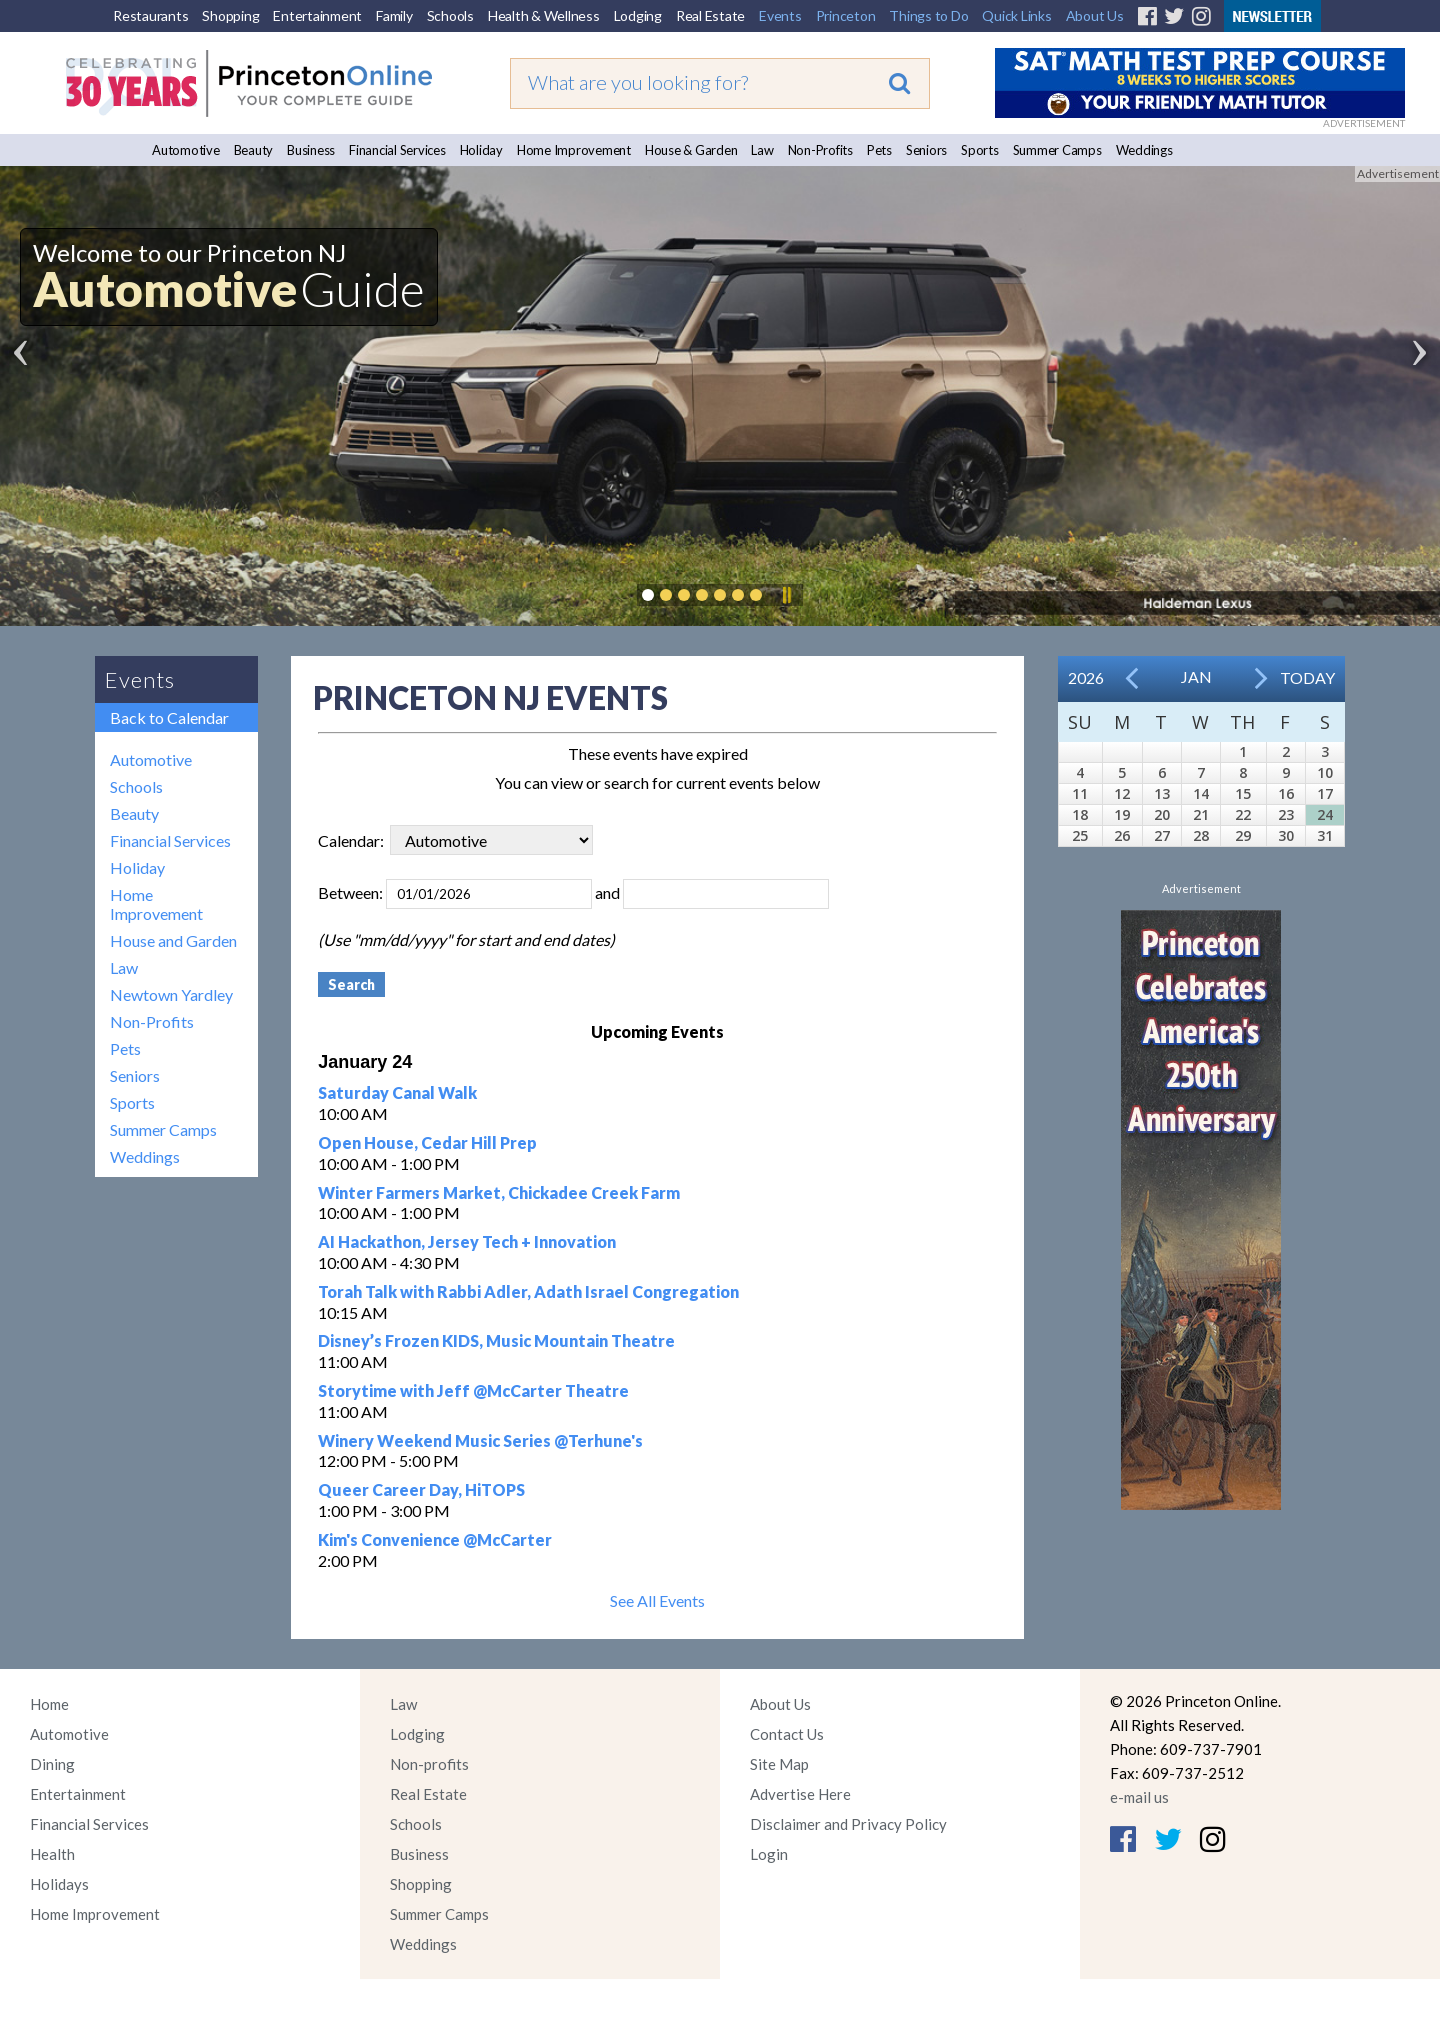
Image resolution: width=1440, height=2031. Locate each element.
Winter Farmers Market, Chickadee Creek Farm (499, 1192)
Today (1307, 677)
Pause (786, 595)
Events (780, 15)
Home (49, 1704)
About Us (1095, 15)
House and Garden (173, 940)
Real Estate (710, 15)
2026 (1086, 677)
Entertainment (317, 15)
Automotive (186, 150)
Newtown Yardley (171, 994)
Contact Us (787, 1734)
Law (762, 150)
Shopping (230, 15)
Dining (52, 1764)
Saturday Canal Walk (397, 1092)
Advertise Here (800, 1794)
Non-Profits (820, 150)
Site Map (779, 1764)
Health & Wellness (544, 15)
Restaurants (150, 15)
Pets (879, 150)
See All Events (657, 1600)
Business (311, 150)
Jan (1196, 676)
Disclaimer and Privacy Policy (848, 1824)
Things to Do (928, 15)
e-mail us (1139, 1797)
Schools (450, 15)
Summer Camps (1057, 150)
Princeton (846, 15)
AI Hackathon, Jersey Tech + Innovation (467, 1241)
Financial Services (397, 150)
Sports (980, 150)
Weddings (1144, 150)
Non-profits (429, 1764)
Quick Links (1016, 15)
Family (394, 15)
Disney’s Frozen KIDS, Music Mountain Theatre (496, 1340)
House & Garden (691, 150)
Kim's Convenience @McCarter (435, 1539)
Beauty (254, 150)
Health (52, 1854)
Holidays (59, 1884)
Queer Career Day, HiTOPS (421, 1489)
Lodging (638, 15)
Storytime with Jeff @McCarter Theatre (473, 1390)
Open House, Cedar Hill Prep (427, 1142)
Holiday (481, 150)
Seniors (926, 150)
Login (769, 1854)
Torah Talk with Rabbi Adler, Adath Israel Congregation (528, 1291)
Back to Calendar (169, 717)
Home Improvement (574, 150)
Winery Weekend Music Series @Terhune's (480, 1440)
